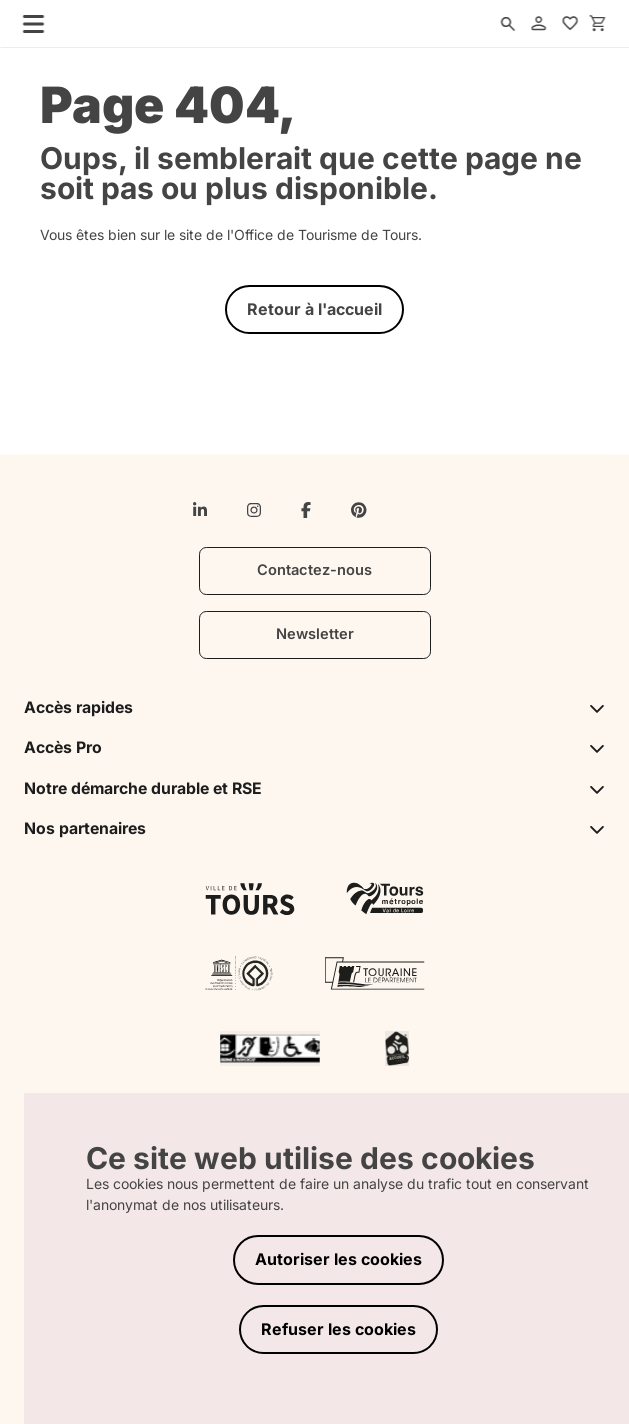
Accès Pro (315, 747)
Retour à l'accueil (314, 309)
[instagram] (254, 510)
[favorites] (570, 24)
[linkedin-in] (200, 510)
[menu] (28, 23)
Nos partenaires (315, 828)
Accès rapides (315, 707)
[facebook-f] (306, 510)
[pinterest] (359, 510)
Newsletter (315, 634)
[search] (508, 24)
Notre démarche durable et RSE (315, 788)
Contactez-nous (314, 570)
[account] (539, 24)
